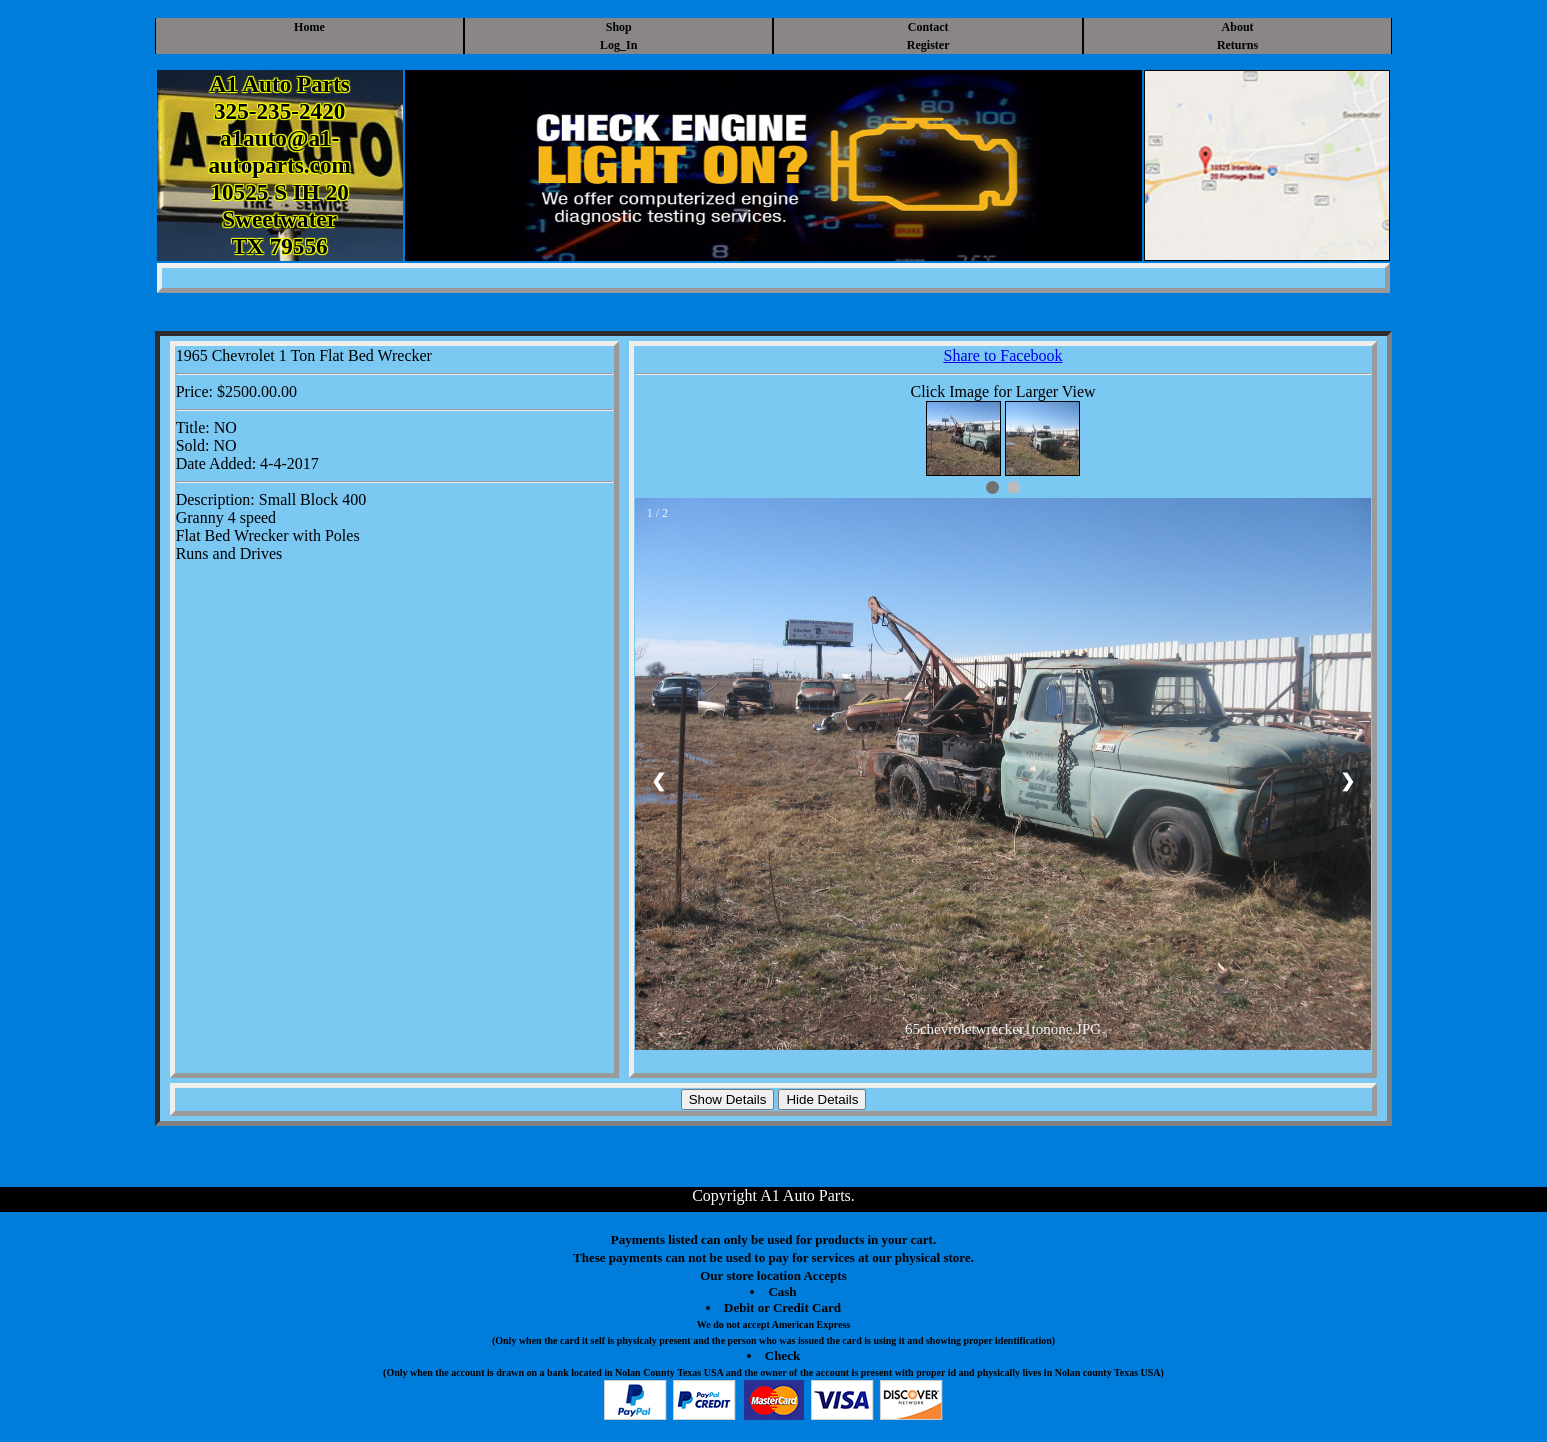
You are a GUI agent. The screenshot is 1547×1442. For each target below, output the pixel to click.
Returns (1237, 45)
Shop (619, 27)
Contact (928, 27)
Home (309, 27)
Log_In (618, 45)
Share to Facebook (1002, 355)
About (1238, 27)
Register (928, 45)
